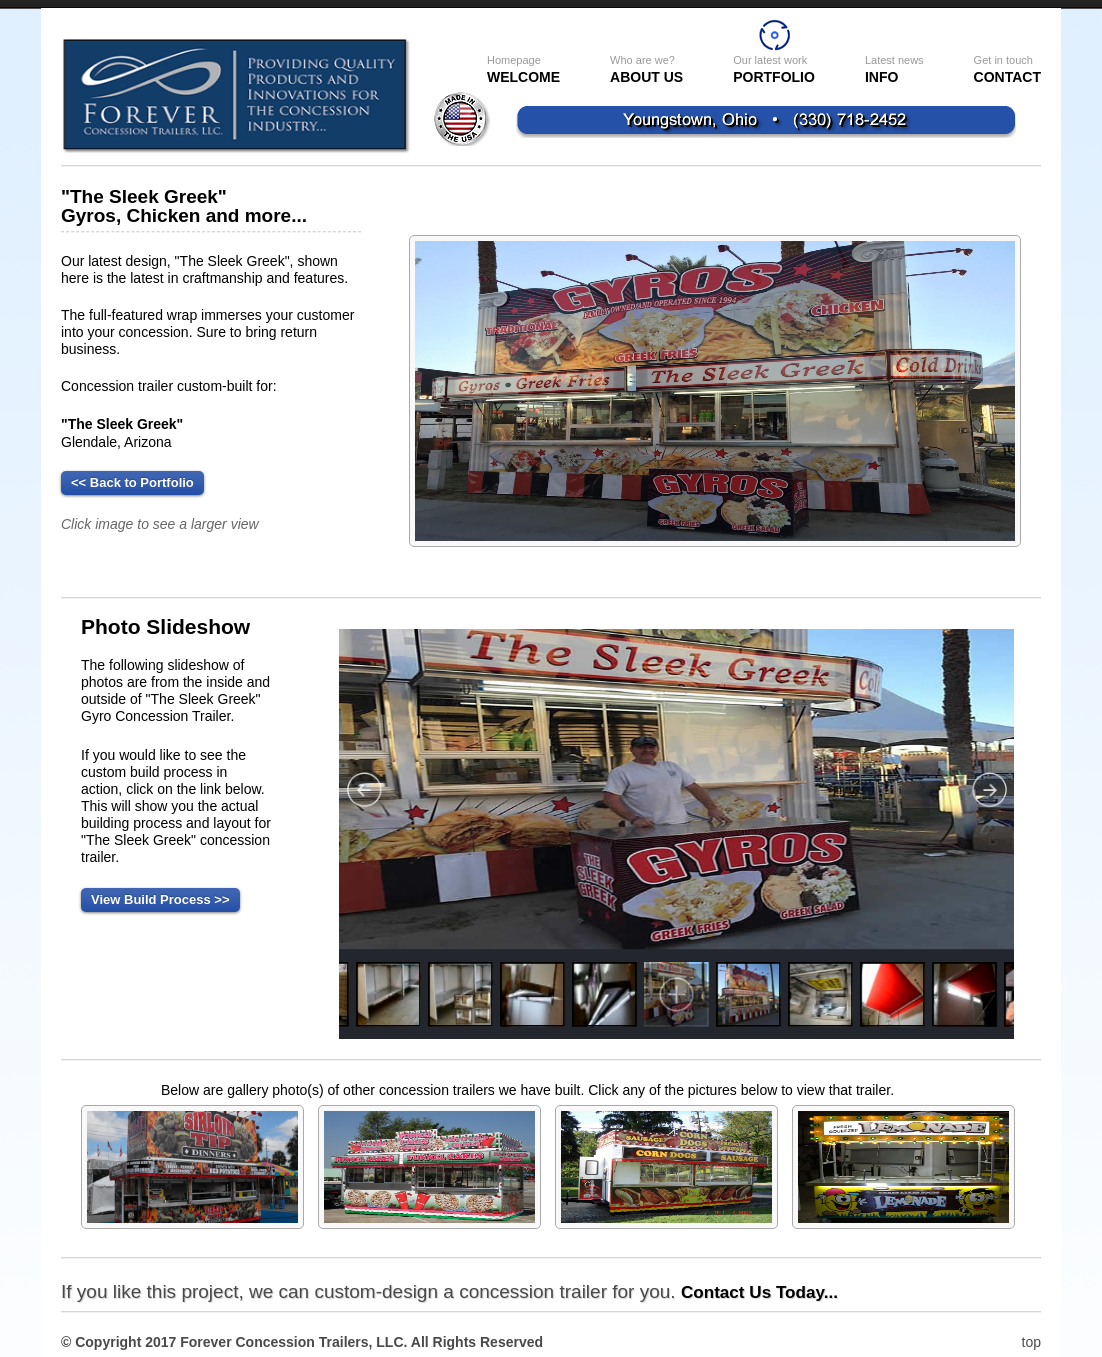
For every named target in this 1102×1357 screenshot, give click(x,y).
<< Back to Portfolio (132, 482)
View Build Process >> (160, 899)
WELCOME (523, 69)
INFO (894, 69)
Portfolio (774, 69)
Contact (1007, 69)
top (1031, 1342)
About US (646, 69)
